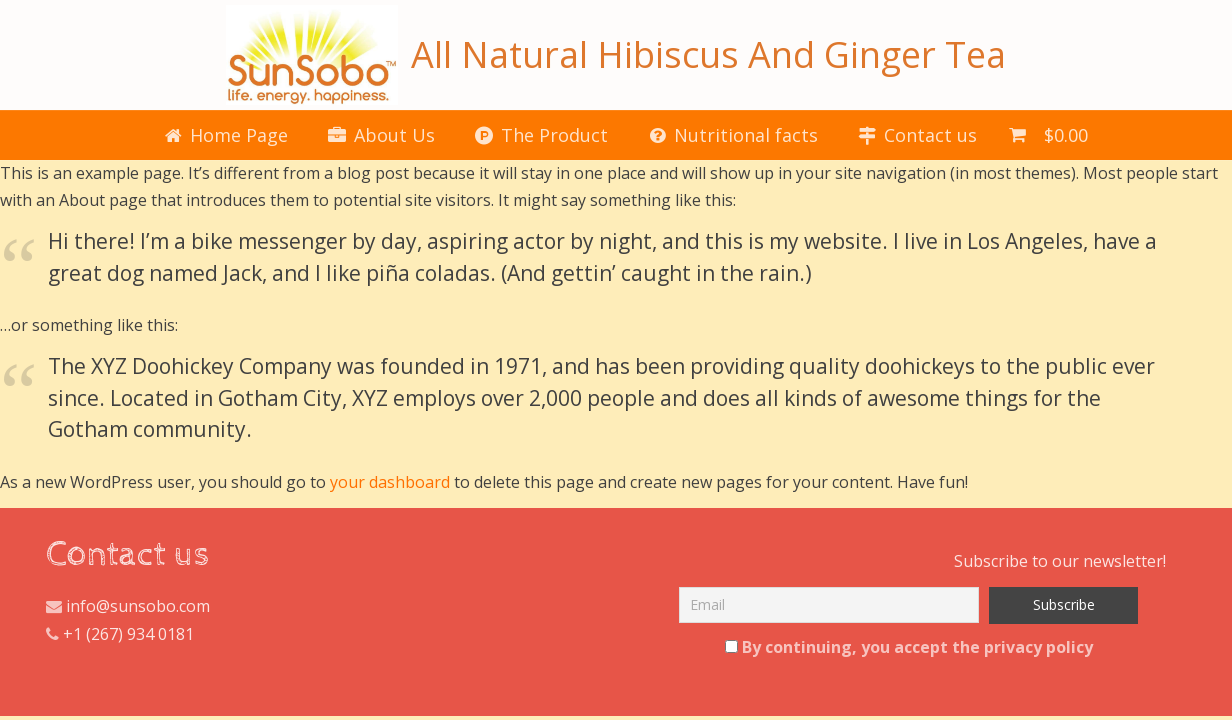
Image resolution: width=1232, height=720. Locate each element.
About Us (381, 135)
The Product (541, 135)
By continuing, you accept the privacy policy (909, 647)
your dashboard (390, 482)
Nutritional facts (733, 135)
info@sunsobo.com (136, 606)
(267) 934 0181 (140, 634)
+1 (72, 634)
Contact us (917, 135)
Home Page (226, 135)
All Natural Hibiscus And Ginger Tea (615, 55)
